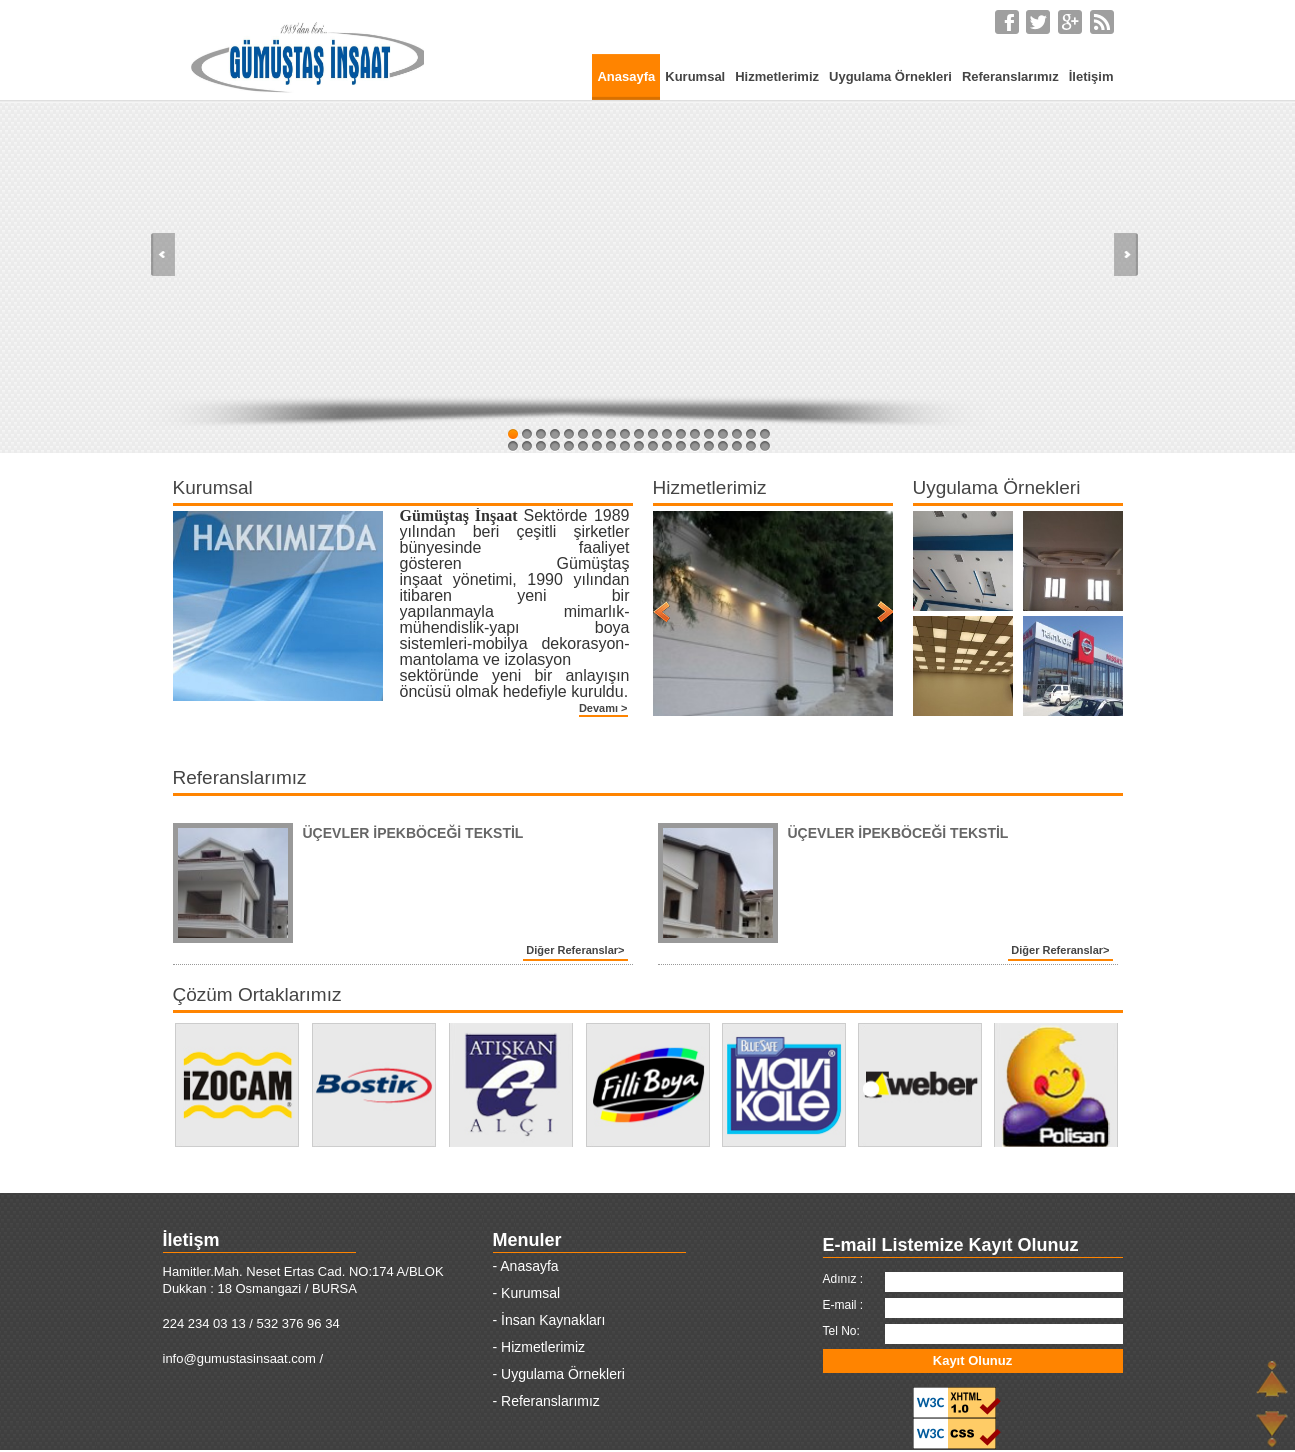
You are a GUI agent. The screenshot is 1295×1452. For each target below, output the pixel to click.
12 (667, 434)
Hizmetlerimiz (777, 76)
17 (737, 434)
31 (667, 446)
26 (597, 446)
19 (765, 434)
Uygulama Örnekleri (890, 76)
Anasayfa (626, 76)
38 (765, 446)
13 (681, 434)
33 (695, 446)
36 (737, 446)
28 (625, 446)
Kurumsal (695, 76)
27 (611, 446)
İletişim (1091, 76)
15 (709, 434)
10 (639, 434)
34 (709, 446)
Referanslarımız (1010, 76)
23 (555, 446)
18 (751, 434)
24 (569, 446)
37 (751, 446)
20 (513, 446)
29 (639, 446)
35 (723, 446)
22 (541, 446)
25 (583, 446)
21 (527, 446)
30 (653, 446)
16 (723, 434)
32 (681, 446)
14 (695, 434)
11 (653, 434)
